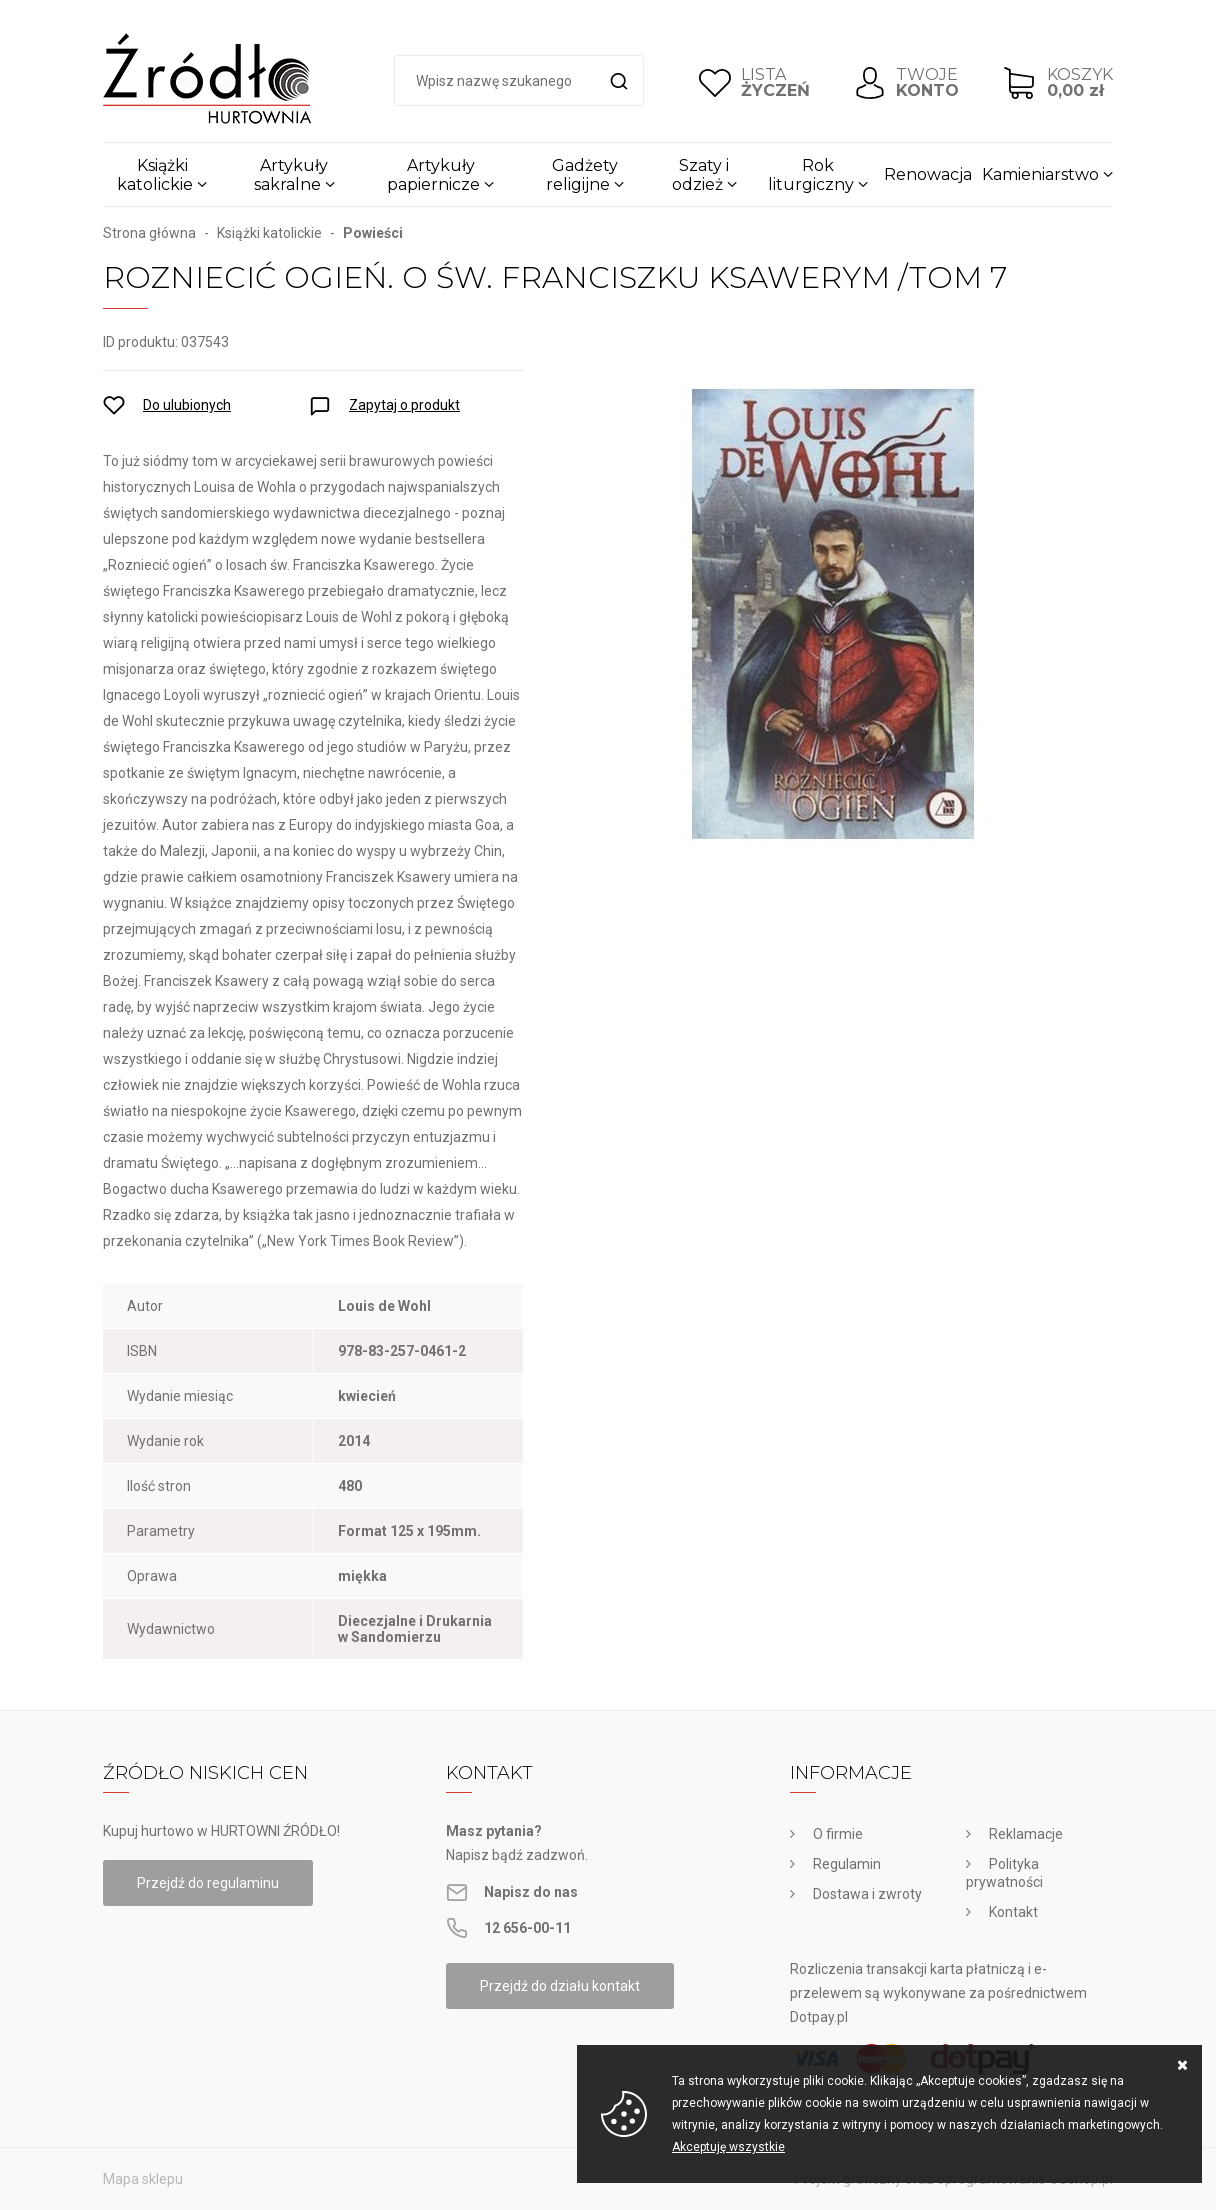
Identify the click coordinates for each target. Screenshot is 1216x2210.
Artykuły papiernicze (433, 175)
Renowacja (928, 174)
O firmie (838, 1834)
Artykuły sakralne (291, 175)
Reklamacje (1026, 1834)
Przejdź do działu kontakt (560, 1986)
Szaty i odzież (701, 175)
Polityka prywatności (1004, 1873)
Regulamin (847, 1864)
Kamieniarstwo (1040, 174)
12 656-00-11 (527, 1928)
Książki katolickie (155, 175)
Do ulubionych (187, 405)
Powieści (373, 233)
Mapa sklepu (143, 2179)
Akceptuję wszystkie (728, 2147)
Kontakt (1013, 1912)
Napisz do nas (531, 1892)
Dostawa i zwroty (867, 1894)
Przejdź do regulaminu (208, 1883)
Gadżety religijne (582, 175)
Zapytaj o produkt (404, 405)
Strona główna (149, 233)
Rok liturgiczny (811, 175)
